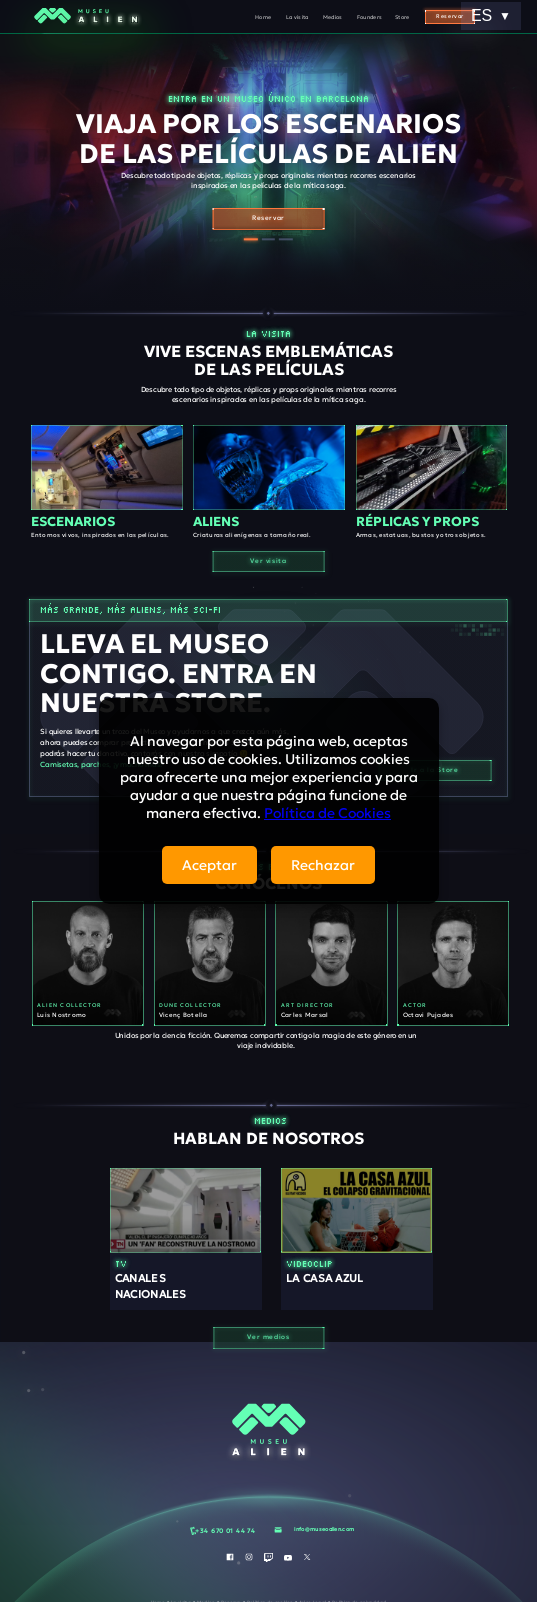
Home (263, 17)
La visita (297, 17)
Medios (333, 17)
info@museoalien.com (324, 1529)
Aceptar (209, 865)
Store (402, 17)
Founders (370, 17)
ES (491, 15)
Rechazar (323, 865)
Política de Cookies (327, 813)
